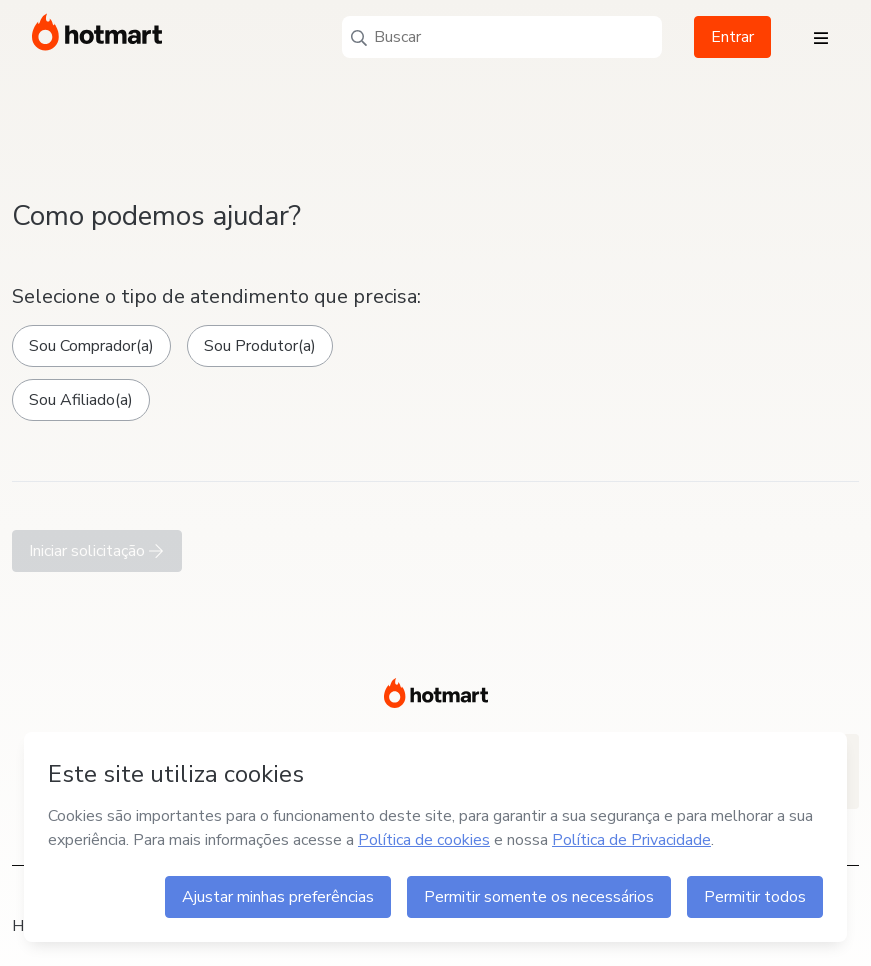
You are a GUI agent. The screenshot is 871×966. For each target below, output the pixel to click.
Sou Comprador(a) (91, 346)
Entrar (732, 37)
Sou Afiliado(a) (81, 400)
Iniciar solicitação (97, 551)
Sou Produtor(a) (260, 346)
